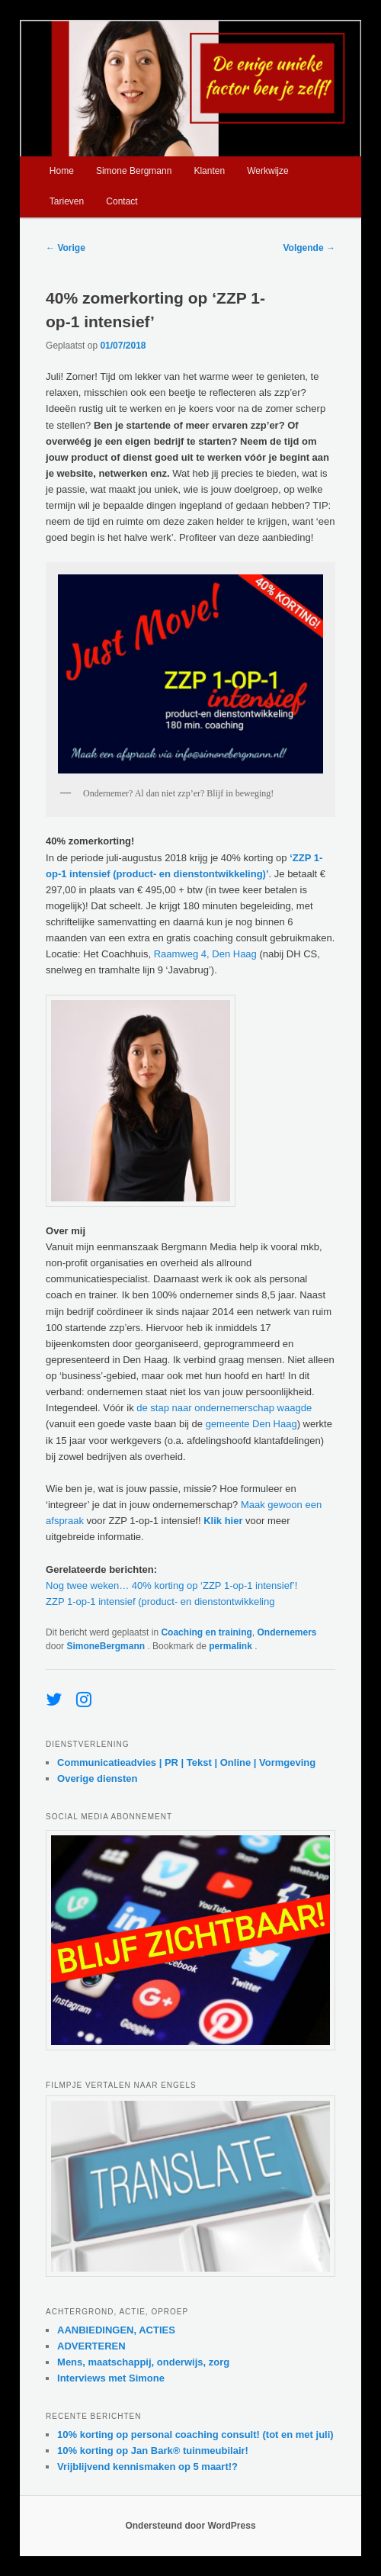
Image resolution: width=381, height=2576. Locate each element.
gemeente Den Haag (251, 1424)
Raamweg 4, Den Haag (205, 954)
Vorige (65, 248)
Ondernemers (286, 1632)
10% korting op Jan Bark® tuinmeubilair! (152, 2450)
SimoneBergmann (106, 1646)
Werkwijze (267, 171)
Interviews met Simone (111, 2378)
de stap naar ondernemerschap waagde (224, 1407)
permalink (232, 1646)
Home (62, 171)
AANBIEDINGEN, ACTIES (116, 2330)
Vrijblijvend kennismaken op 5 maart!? (147, 2466)
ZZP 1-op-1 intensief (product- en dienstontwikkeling (160, 1601)
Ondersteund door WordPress (190, 2525)
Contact (121, 201)
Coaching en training (206, 1632)
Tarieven (67, 201)
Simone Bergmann (133, 171)
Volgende (309, 248)
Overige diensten (97, 1778)
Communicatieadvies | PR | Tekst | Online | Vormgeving (186, 1762)
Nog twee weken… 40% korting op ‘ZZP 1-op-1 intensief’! (171, 1585)
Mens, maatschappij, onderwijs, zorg (143, 2362)
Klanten (209, 171)
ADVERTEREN (91, 2346)
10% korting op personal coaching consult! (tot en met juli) (195, 2434)
